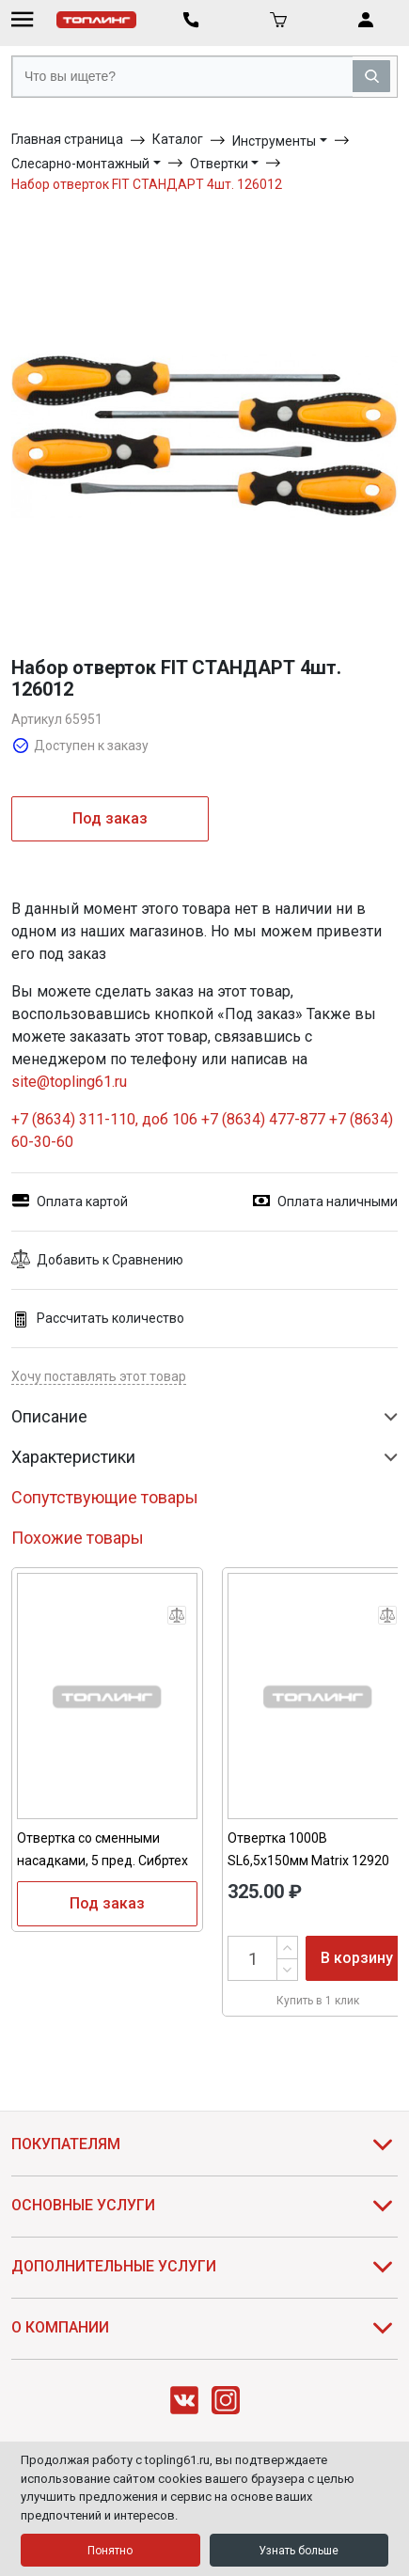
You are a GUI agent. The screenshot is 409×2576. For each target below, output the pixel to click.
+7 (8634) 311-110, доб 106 (106, 1119)
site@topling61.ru (69, 1082)
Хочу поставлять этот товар (98, 1376)
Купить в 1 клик (317, 2000)
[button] (204, 1260)
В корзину (357, 1958)
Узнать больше (298, 2550)
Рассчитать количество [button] (97, 1318)
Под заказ (110, 818)
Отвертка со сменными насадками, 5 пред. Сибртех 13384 (102, 1860)
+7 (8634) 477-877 (263, 1119)
